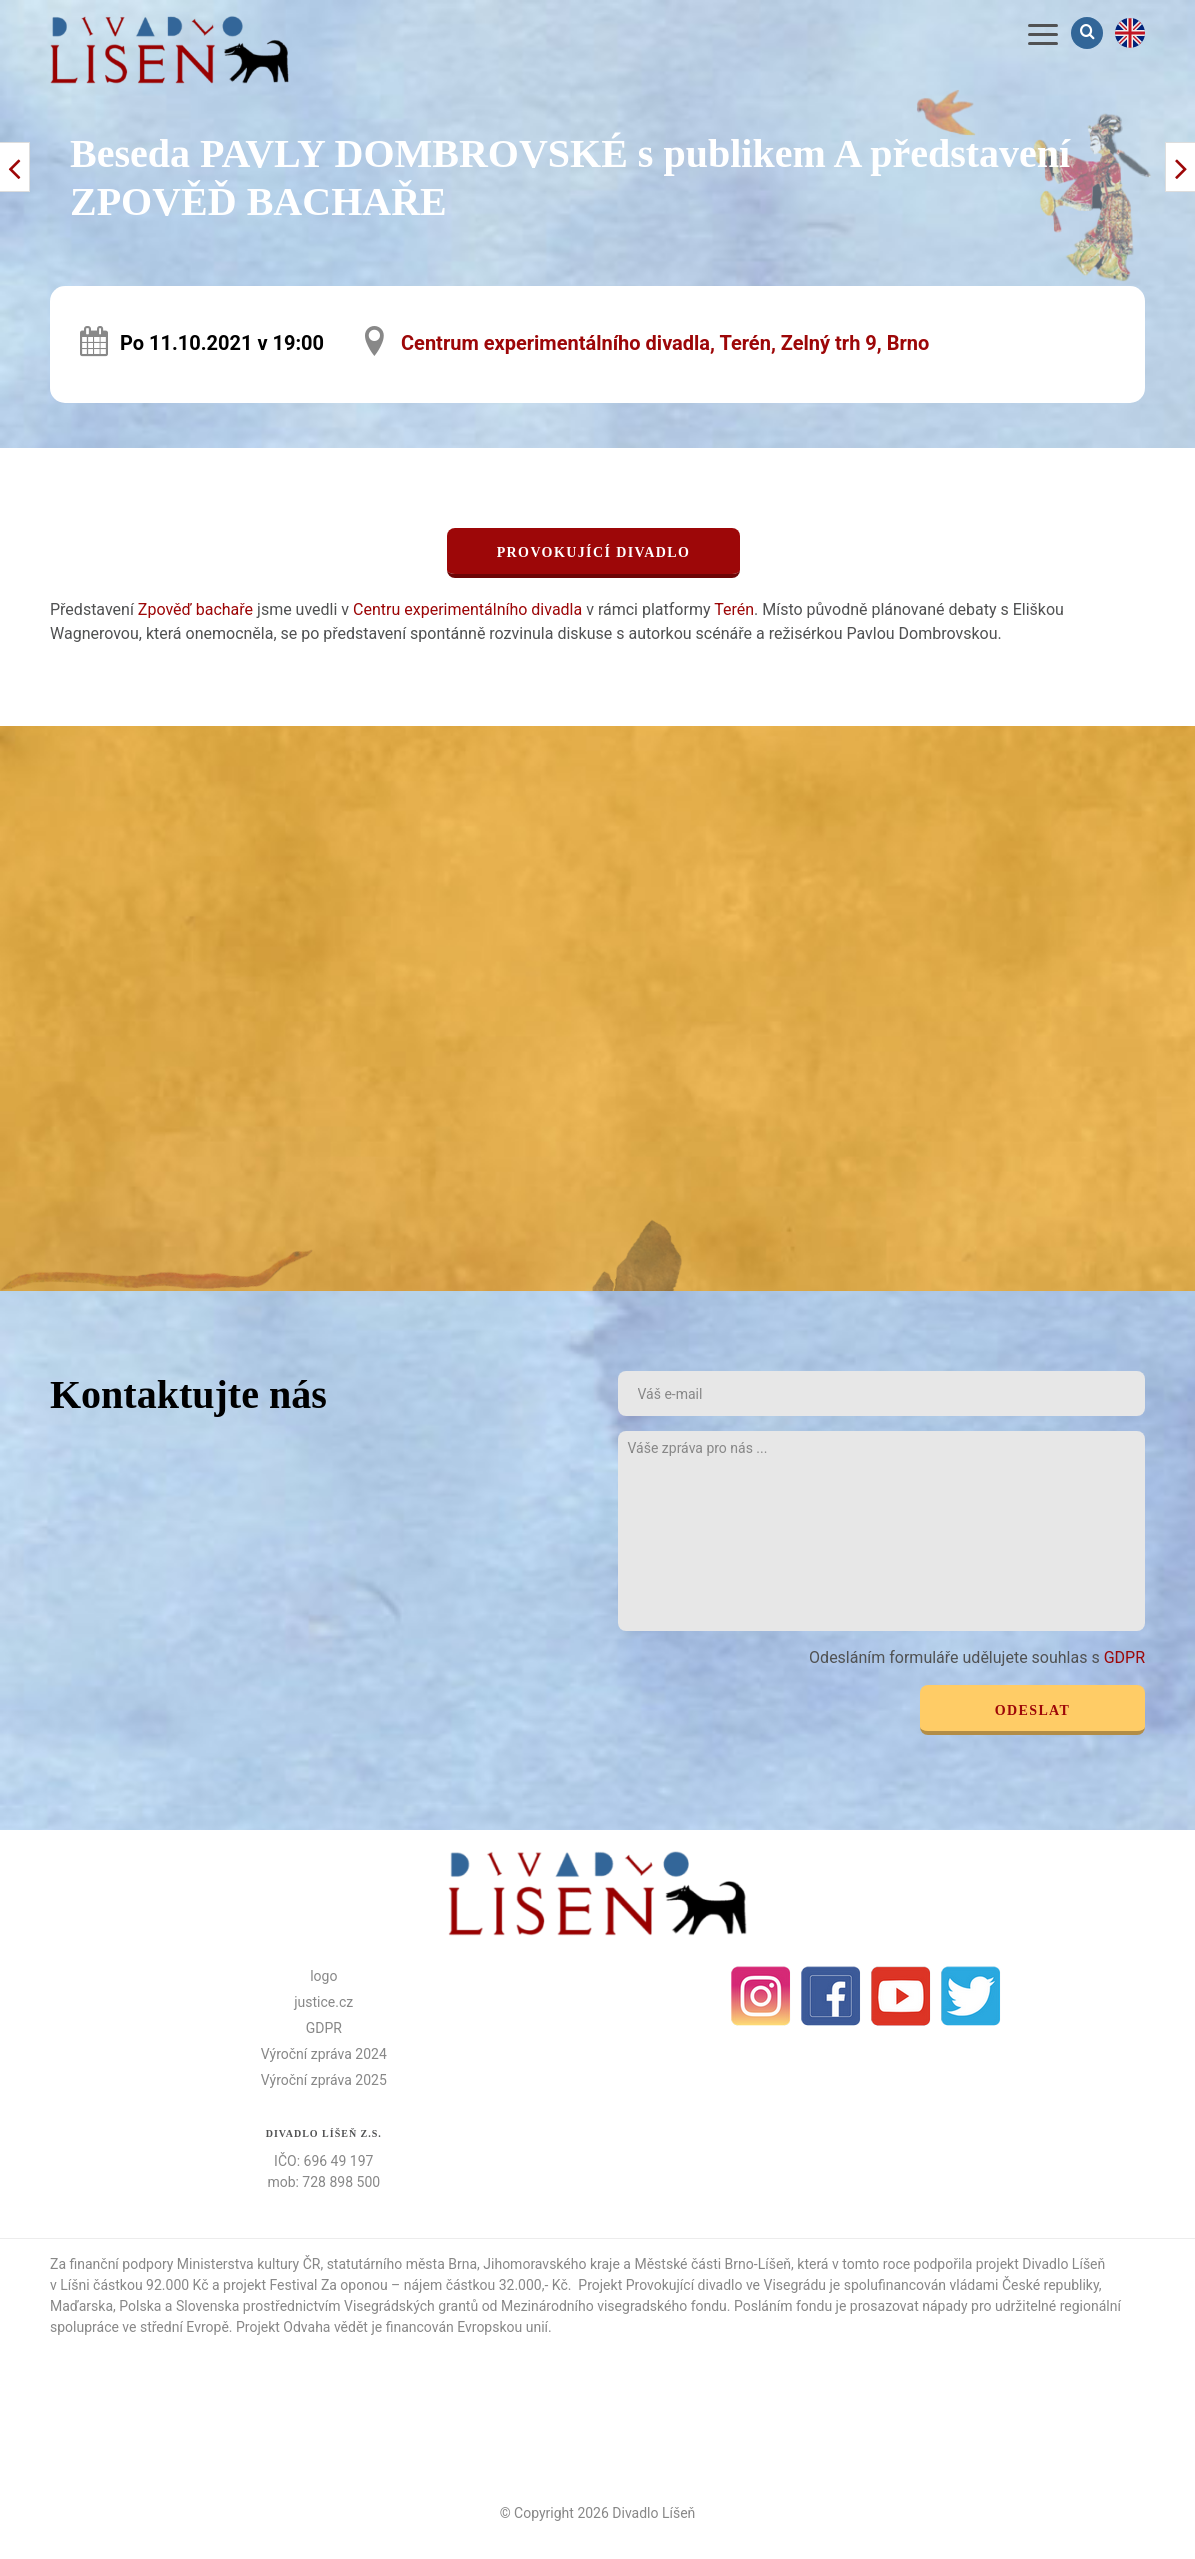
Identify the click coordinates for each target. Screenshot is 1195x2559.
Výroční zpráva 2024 (324, 2054)
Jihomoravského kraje (551, 2264)
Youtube (901, 1996)
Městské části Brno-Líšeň (712, 2264)
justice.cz (323, 2002)
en (1130, 33)
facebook (831, 1996)
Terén (734, 609)
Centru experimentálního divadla (467, 609)
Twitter (971, 1996)
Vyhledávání (1089, 32)
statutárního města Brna (402, 2264)
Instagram (761, 1996)
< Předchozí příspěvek (1180, 167)
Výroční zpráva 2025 (324, 2080)
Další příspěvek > (15, 167)
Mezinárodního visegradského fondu (614, 2306)
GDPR (1124, 1657)
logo (323, 1976)
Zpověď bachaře (195, 609)
